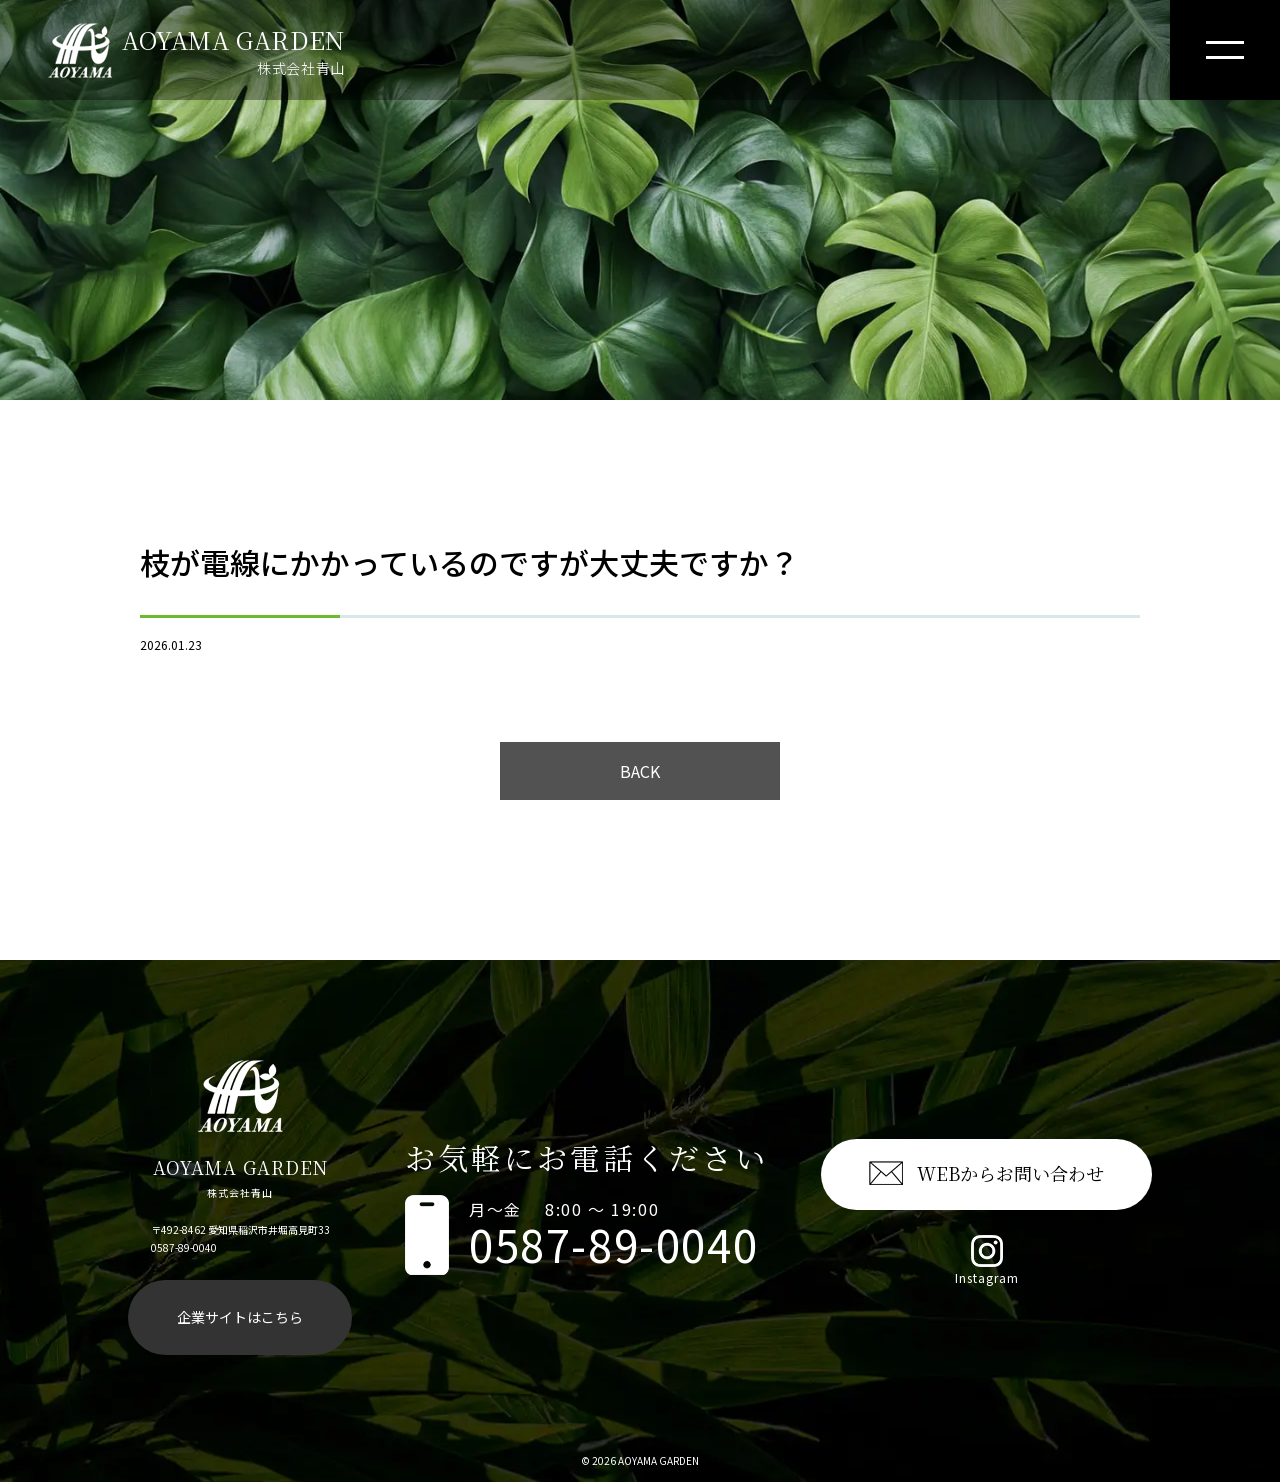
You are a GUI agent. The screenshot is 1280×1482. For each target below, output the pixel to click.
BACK (640, 771)
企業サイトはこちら (240, 1317)
